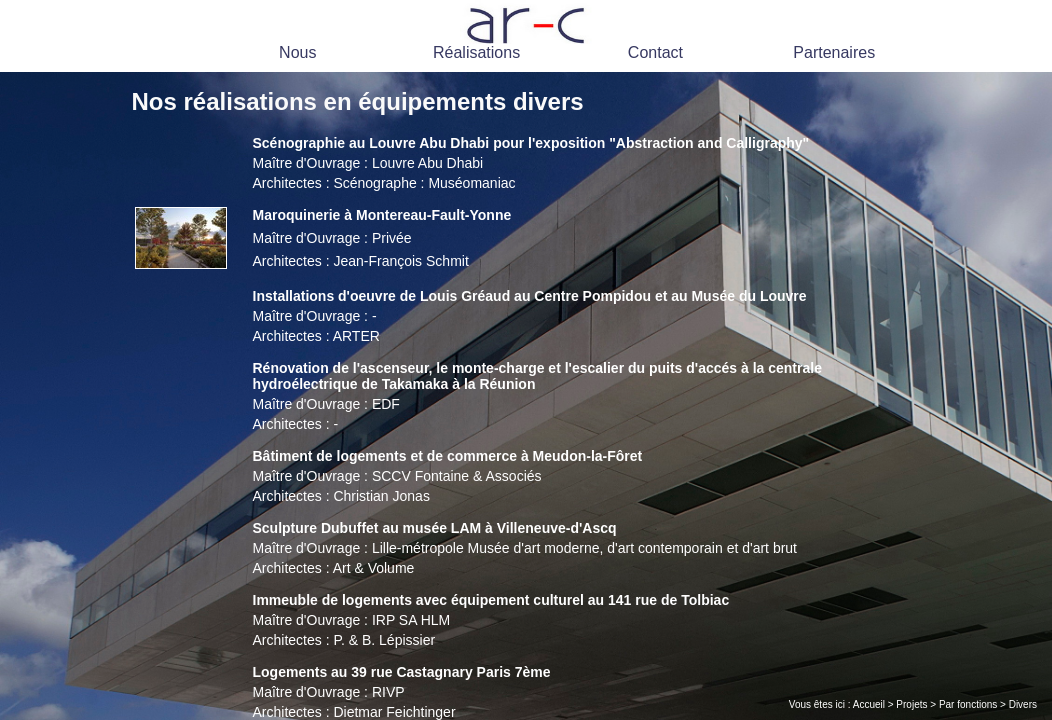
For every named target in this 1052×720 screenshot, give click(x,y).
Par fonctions (968, 704)
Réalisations (476, 52)
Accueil (869, 704)
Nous (297, 52)
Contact (655, 52)
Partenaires (834, 52)
